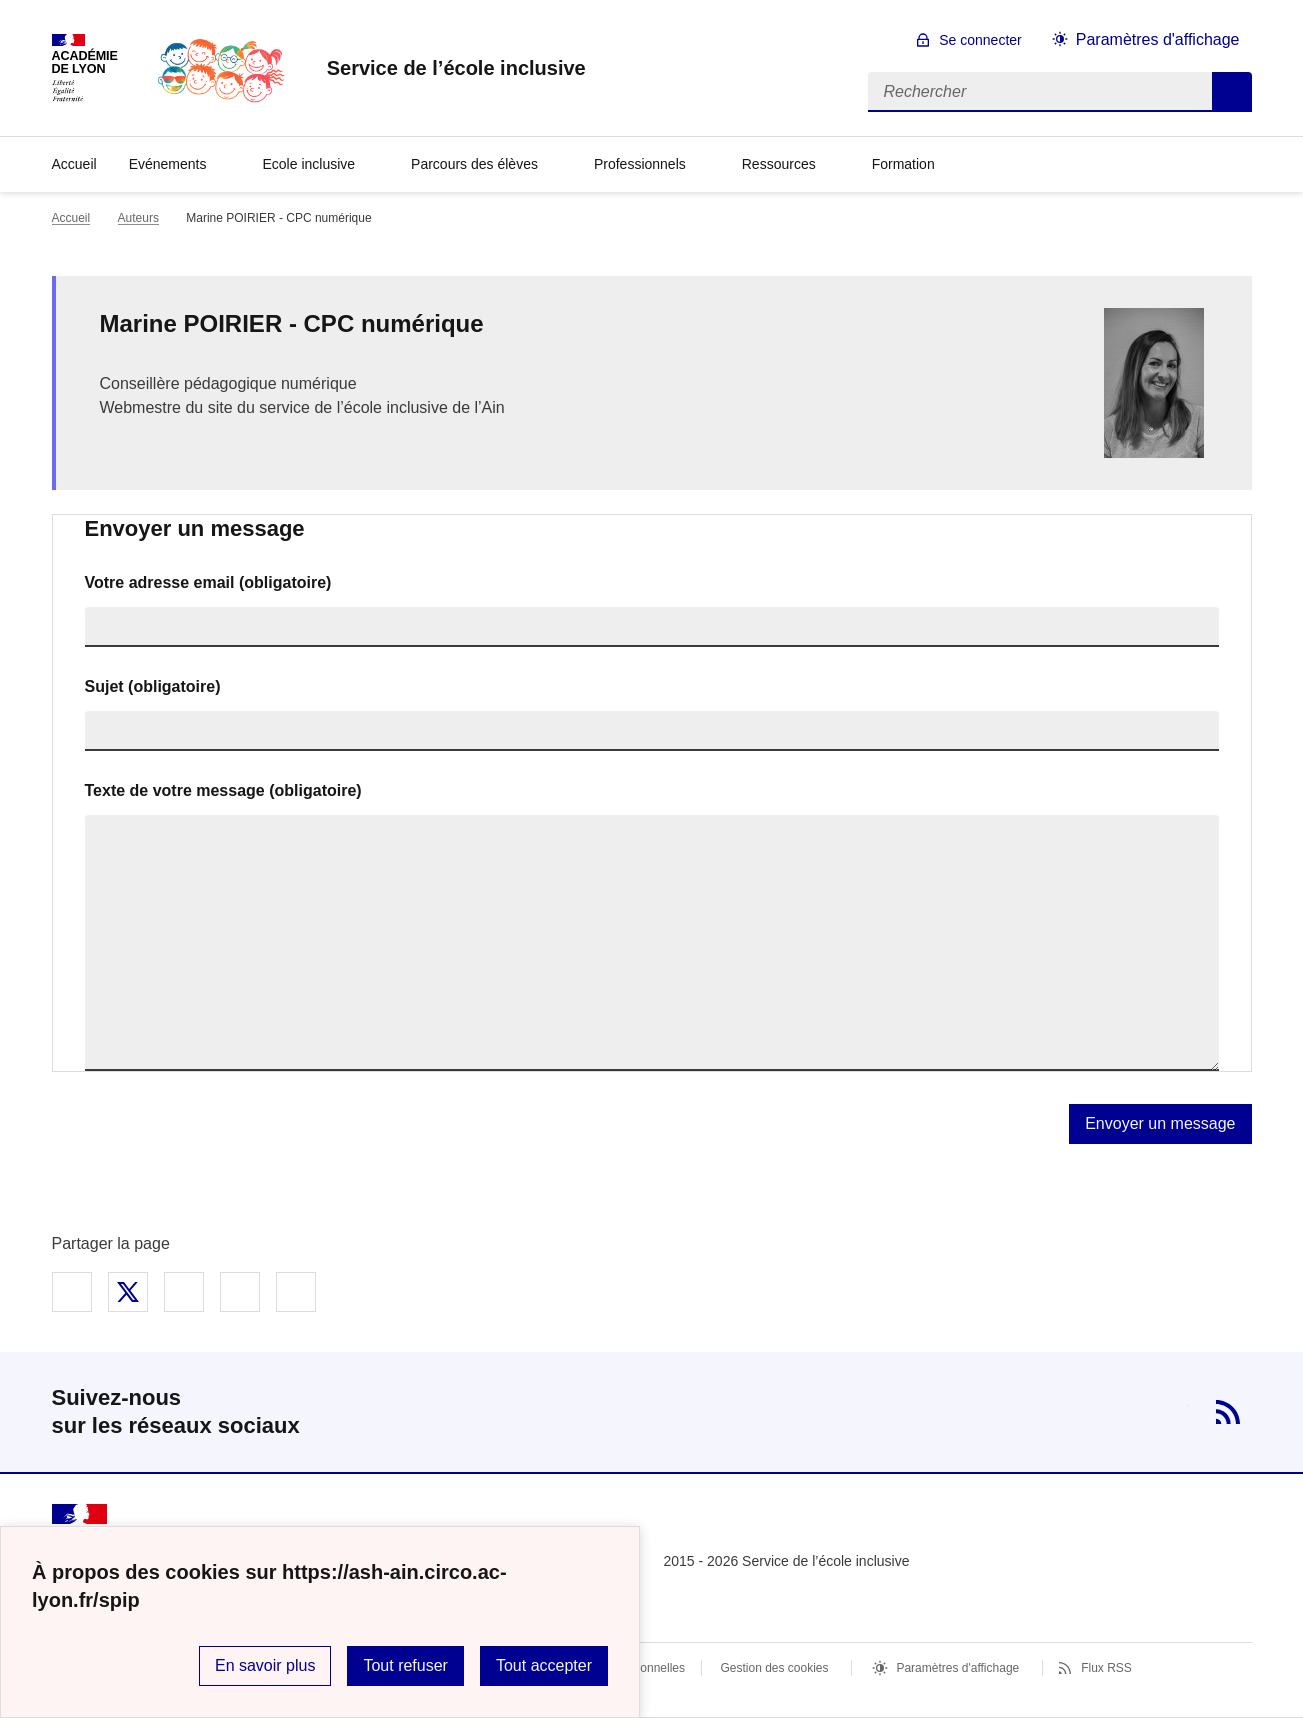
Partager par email (240, 1292)
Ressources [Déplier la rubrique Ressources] (779, 164)
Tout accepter (544, 1665)
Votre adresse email (208, 582)
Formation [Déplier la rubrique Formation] (903, 164)
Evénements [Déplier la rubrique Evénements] (168, 164)
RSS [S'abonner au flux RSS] (1228, 1412)
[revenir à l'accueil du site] (456, 68)
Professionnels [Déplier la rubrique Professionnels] (640, 164)
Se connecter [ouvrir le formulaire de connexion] (980, 40)
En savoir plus (265, 1665)
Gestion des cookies (774, 1668)
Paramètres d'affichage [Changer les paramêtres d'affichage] (1158, 39)
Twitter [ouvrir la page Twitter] (1164, 1412)
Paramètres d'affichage (957, 1668)
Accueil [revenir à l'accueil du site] (74, 164)
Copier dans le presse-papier (296, 1292)
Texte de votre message (223, 790)
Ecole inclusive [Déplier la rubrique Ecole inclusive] (308, 164)
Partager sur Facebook (72, 1292)
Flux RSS (1106, 1668)
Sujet (153, 686)
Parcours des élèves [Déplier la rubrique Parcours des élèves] (474, 164)
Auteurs (138, 218)
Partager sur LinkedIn (184, 1292)
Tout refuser (405, 1665)
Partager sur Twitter (128, 1292)
